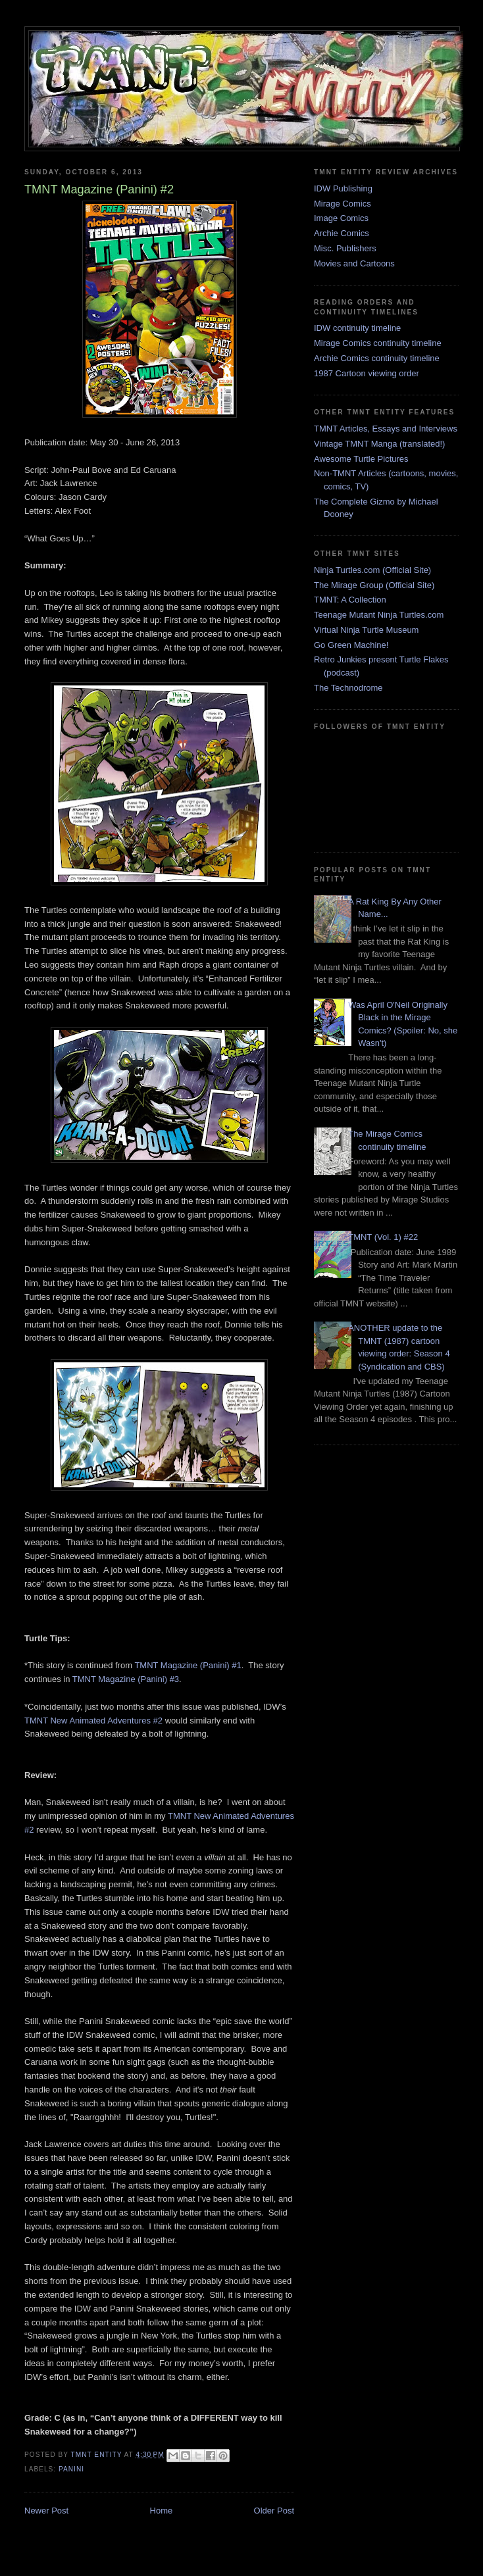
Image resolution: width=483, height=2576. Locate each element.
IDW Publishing (343, 188)
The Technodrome (348, 688)
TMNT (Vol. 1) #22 (383, 1237)
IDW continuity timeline (357, 328)
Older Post (274, 2510)
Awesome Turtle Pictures (361, 459)
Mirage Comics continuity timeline (378, 343)
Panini (71, 2469)
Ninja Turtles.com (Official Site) (372, 570)
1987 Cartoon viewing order (366, 373)
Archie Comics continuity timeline (377, 358)
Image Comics (341, 218)
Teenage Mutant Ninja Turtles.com (379, 615)
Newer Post (46, 2510)
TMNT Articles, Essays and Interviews (385, 428)
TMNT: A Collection (350, 600)
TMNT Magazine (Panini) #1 (187, 1665)
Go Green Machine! (351, 645)
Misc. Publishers (345, 248)
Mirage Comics (342, 204)
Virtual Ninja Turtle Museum (366, 630)
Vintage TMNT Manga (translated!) (379, 444)
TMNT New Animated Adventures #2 (93, 1720)
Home (161, 2510)
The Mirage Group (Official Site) (374, 585)
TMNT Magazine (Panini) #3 (125, 1679)
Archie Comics (341, 233)
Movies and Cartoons (354, 263)
